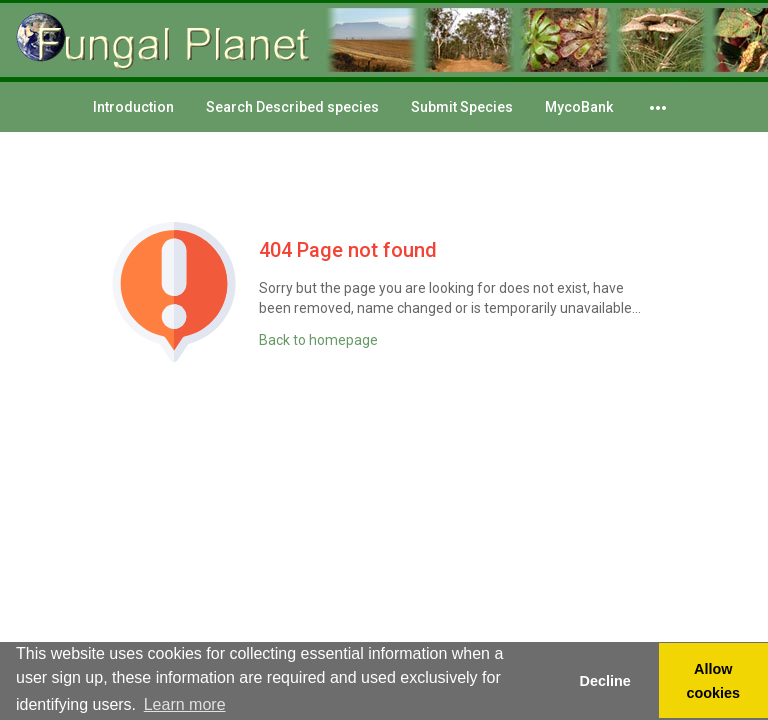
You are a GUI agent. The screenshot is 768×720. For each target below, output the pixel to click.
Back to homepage (318, 340)
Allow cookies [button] (714, 681)
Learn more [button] (185, 704)
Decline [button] (604, 681)
